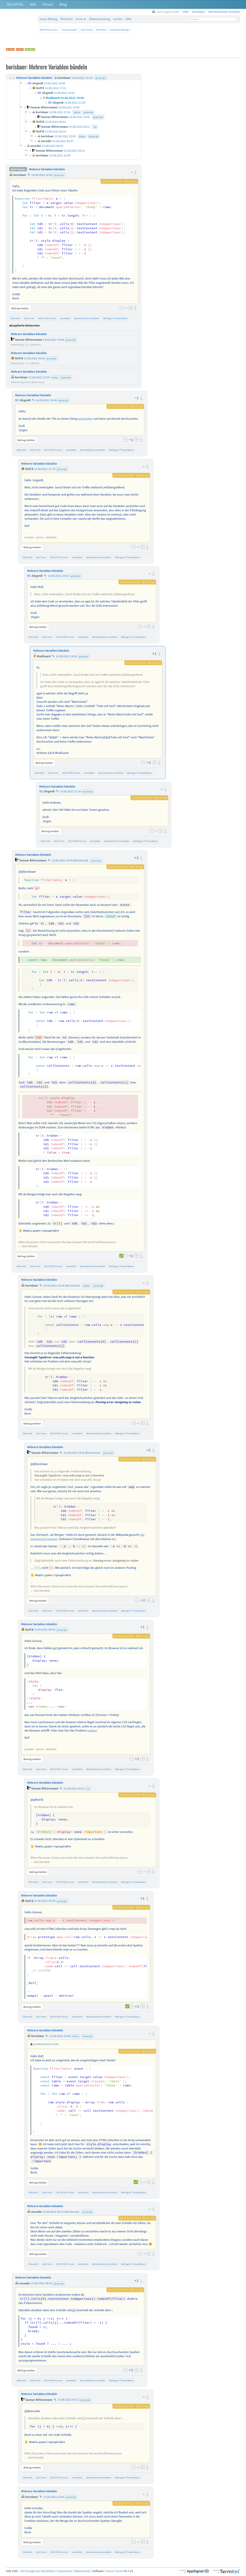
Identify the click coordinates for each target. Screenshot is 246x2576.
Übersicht (66, 19)
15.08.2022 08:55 (41, 2283)
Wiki (33, 4)
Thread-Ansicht (69, 29)
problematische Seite (46, 2044)
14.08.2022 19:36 (53, 1285)
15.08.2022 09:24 (44, 1901)
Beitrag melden (20, 308)
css (88, 1788)
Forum (48, 4)
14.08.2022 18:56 (66, 656)
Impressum (64, 2571)
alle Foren (29, 318)
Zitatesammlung (99, 19)
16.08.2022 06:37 (53, 2212)
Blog (63, 4)
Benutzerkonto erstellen (86, 318)
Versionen (80, 860)
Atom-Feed (86, 29)
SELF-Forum (18, 169)
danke (86, 1285)
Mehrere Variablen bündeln (47, 169)
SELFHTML (15, 4)
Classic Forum (114, 2571)
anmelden (65, 318)
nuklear (92, 1730)
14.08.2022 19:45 (74, 1453)
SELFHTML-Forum (49, 29)
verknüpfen (85, 419)
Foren (79, 19)
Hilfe (129, 19)
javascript (59, 175)
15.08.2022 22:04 (53, 2497)
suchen (117, 19)
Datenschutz (82, 2571)
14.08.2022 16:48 (46, 400)
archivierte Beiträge (119, 29)
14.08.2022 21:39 (70, 791)
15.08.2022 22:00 (59, 2036)
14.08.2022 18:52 (58, 576)
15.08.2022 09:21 (74, 1788)
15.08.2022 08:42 (44, 1630)
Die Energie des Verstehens (38, 2571)
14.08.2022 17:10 (44, 469)
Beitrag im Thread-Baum (115, 318)
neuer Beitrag (48, 19)
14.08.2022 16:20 (41, 175)
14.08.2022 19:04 (62, 860)
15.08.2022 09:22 (68, 2400)
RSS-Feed (101, 29)
